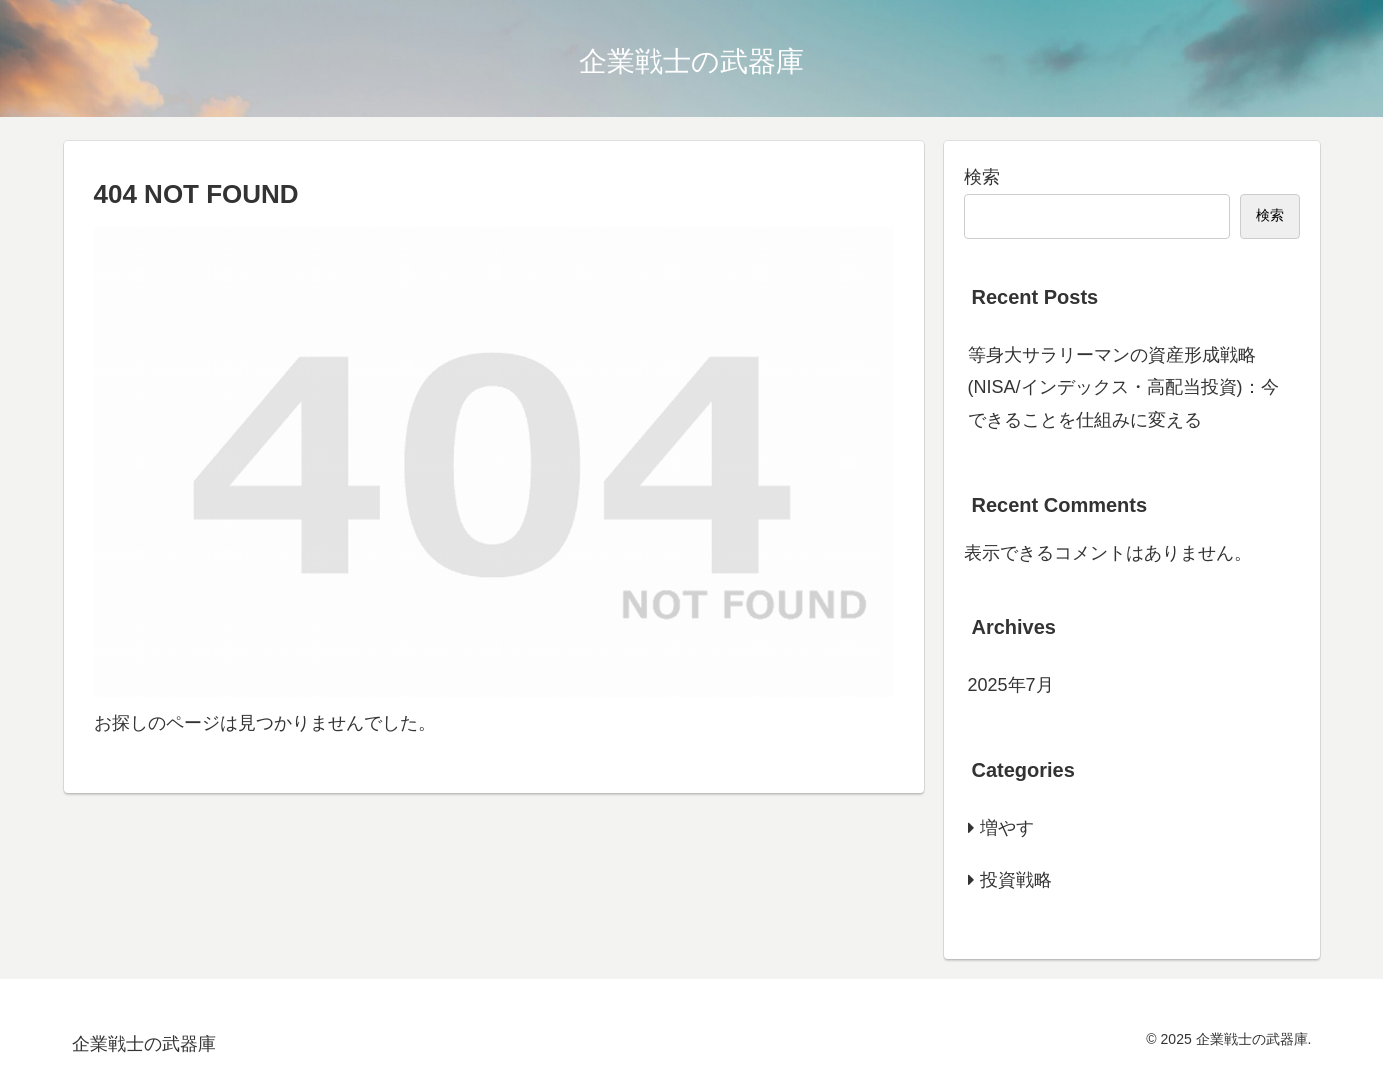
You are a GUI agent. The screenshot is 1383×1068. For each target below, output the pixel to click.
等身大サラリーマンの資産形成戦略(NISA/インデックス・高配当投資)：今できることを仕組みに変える (1123, 387)
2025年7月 (1011, 685)
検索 (982, 177)
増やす (1007, 828)
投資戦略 (1016, 880)
